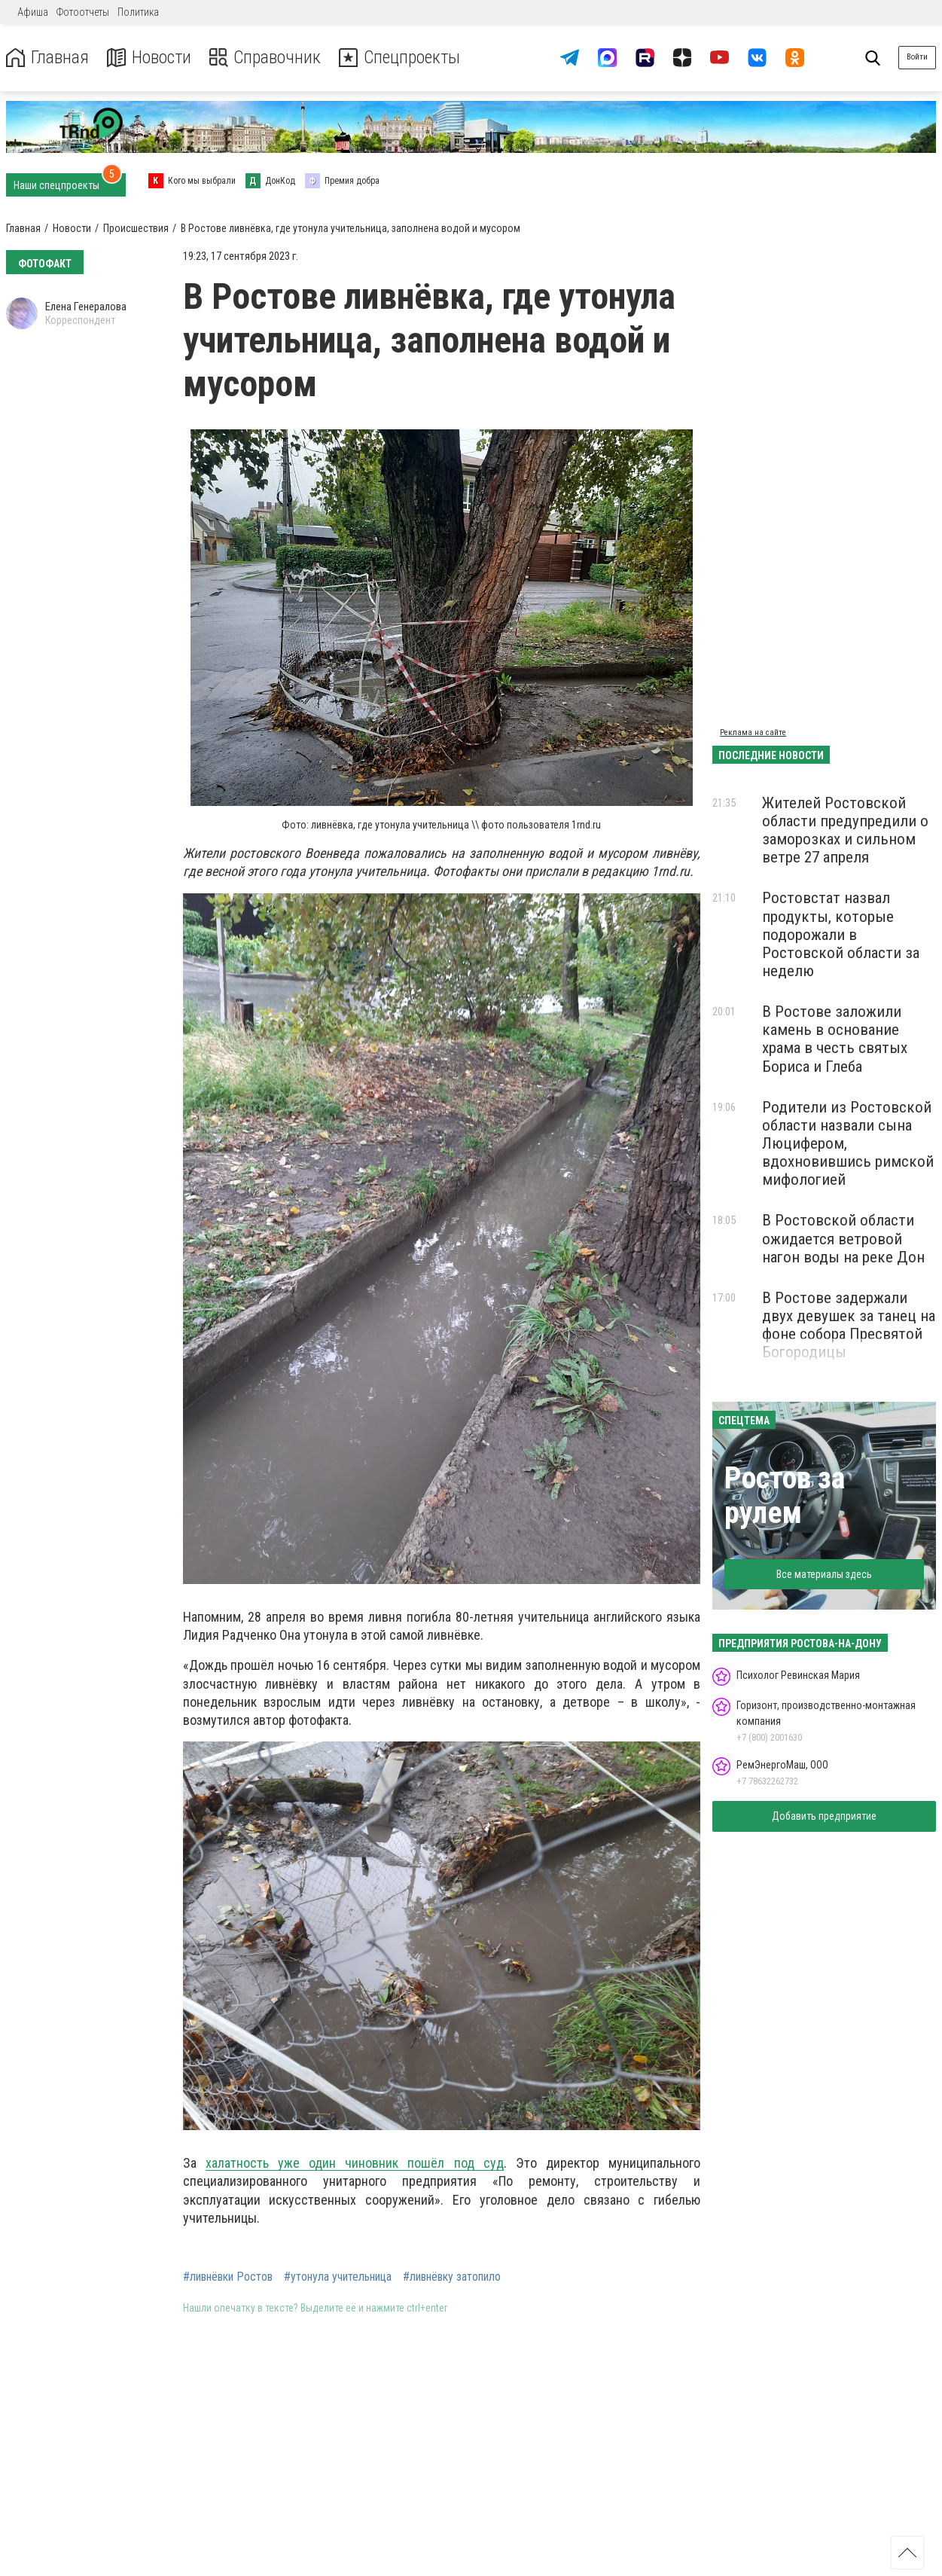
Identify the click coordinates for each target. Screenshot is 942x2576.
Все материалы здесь (824, 1574)
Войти (917, 57)
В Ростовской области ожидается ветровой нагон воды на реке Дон (843, 1238)
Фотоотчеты (82, 12)
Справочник (266, 57)
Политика (138, 12)
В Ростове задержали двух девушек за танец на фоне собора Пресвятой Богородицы (848, 1325)
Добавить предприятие (824, 1816)
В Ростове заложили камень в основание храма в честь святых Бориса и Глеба (834, 1039)
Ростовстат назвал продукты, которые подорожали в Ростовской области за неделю (840, 934)
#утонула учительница (338, 2277)
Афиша (32, 12)
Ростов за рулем (784, 1495)
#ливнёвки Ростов (228, 2277)
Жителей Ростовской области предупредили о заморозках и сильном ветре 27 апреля (845, 830)
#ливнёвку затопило (452, 2277)
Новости (149, 57)
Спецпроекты (402, 57)
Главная (47, 57)
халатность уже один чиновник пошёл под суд (355, 2163)
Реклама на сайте (753, 732)
